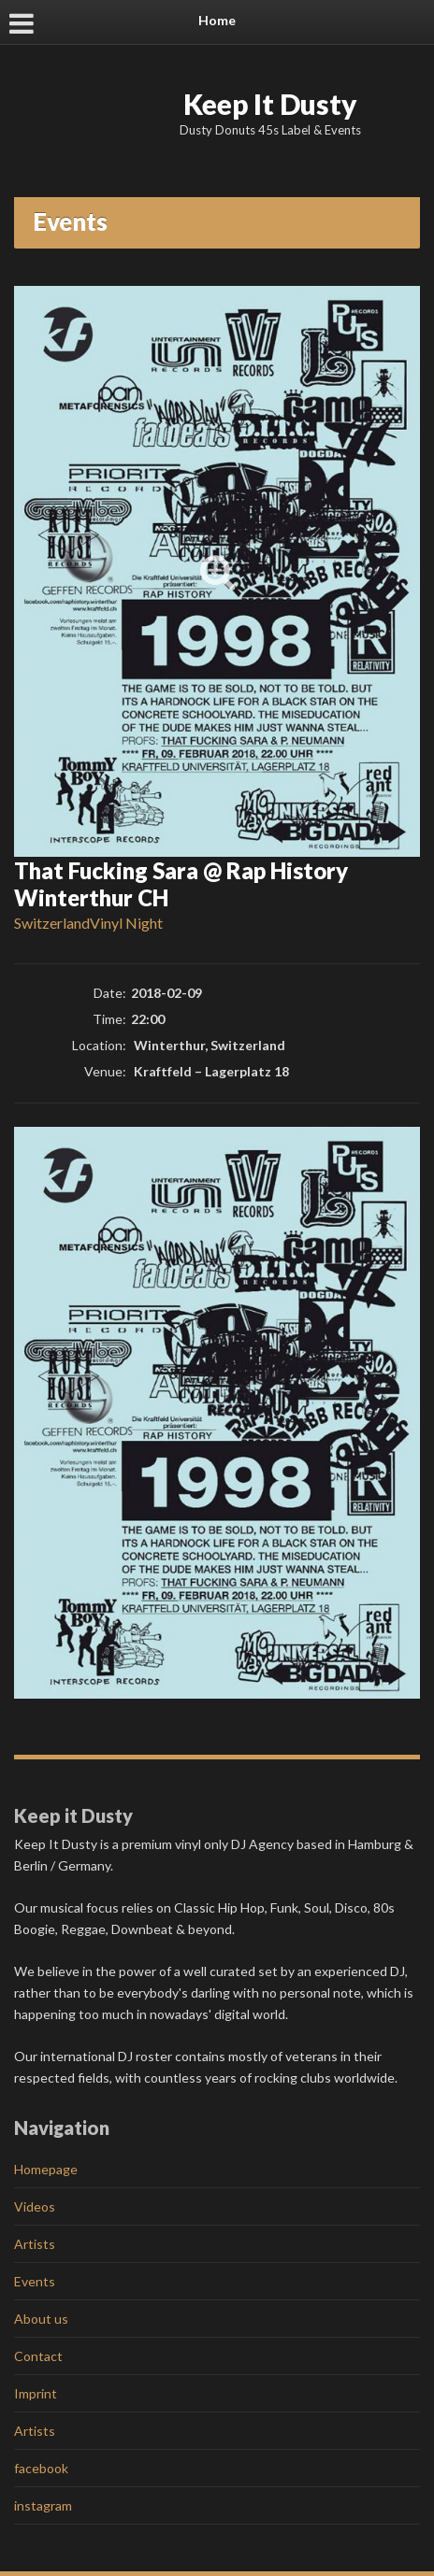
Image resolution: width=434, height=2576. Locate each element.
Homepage (46, 2169)
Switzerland (52, 923)
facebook (41, 2468)
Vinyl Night (126, 923)
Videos (34, 2206)
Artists (34, 2244)
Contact (38, 2356)
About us (41, 2319)
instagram (43, 2505)
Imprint (35, 2393)
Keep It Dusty (270, 104)
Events (34, 2281)
